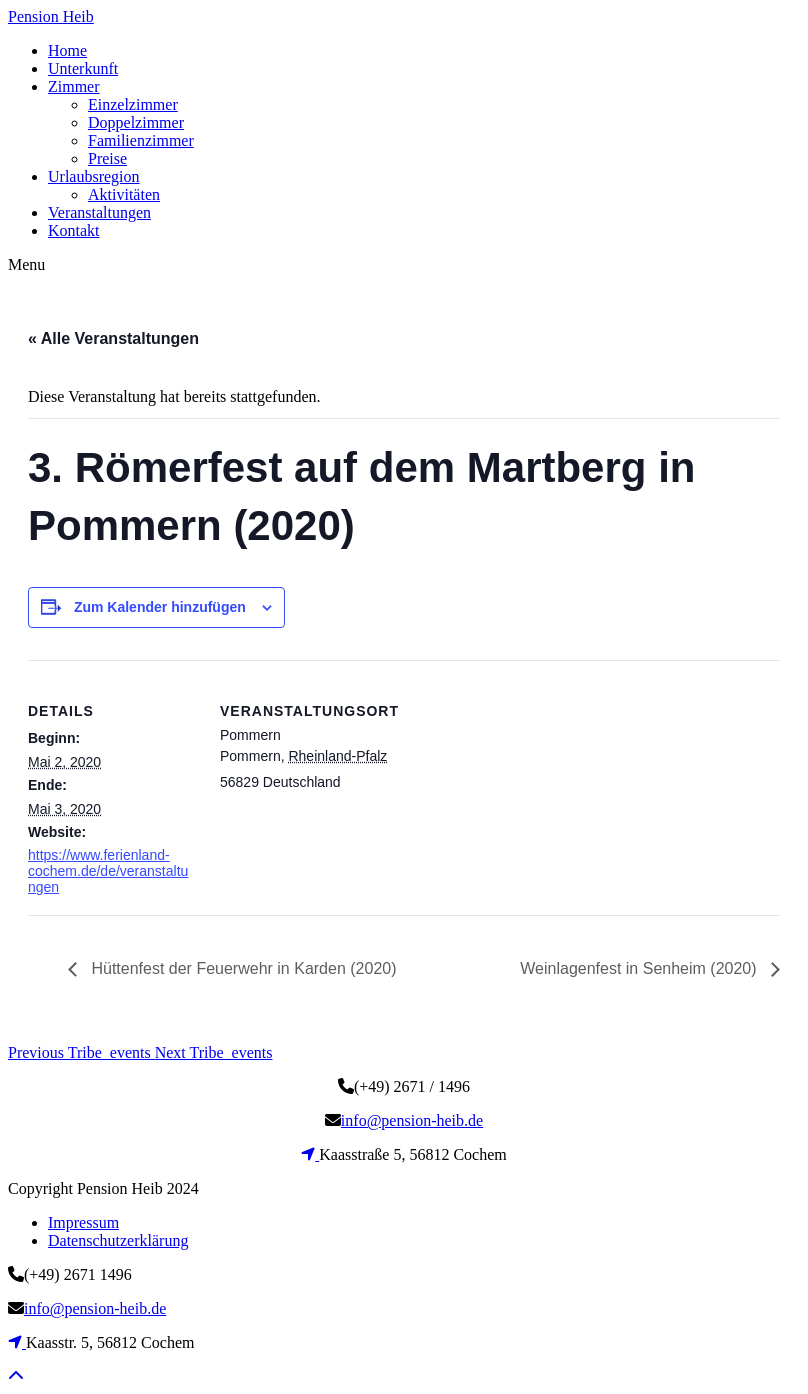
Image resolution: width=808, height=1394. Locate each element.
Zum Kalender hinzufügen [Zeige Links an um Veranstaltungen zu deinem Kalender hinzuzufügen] (160, 607)
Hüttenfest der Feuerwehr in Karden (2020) (242, 968)
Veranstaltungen (99, 212)
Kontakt (74, 230)
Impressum (83, 1222)
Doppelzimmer (136, 122)
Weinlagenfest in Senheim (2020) (640, 968)
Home (67, 50)
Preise (107, 158)
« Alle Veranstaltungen (113, 338)
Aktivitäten (124, 194)
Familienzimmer (141, 140)
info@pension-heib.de (412, 1120)
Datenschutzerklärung (118, 1240)
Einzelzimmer (133, 104)
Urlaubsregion (94, 176)
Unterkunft (83, 68)
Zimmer (74, 86)
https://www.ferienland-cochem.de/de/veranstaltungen (108, 871)
